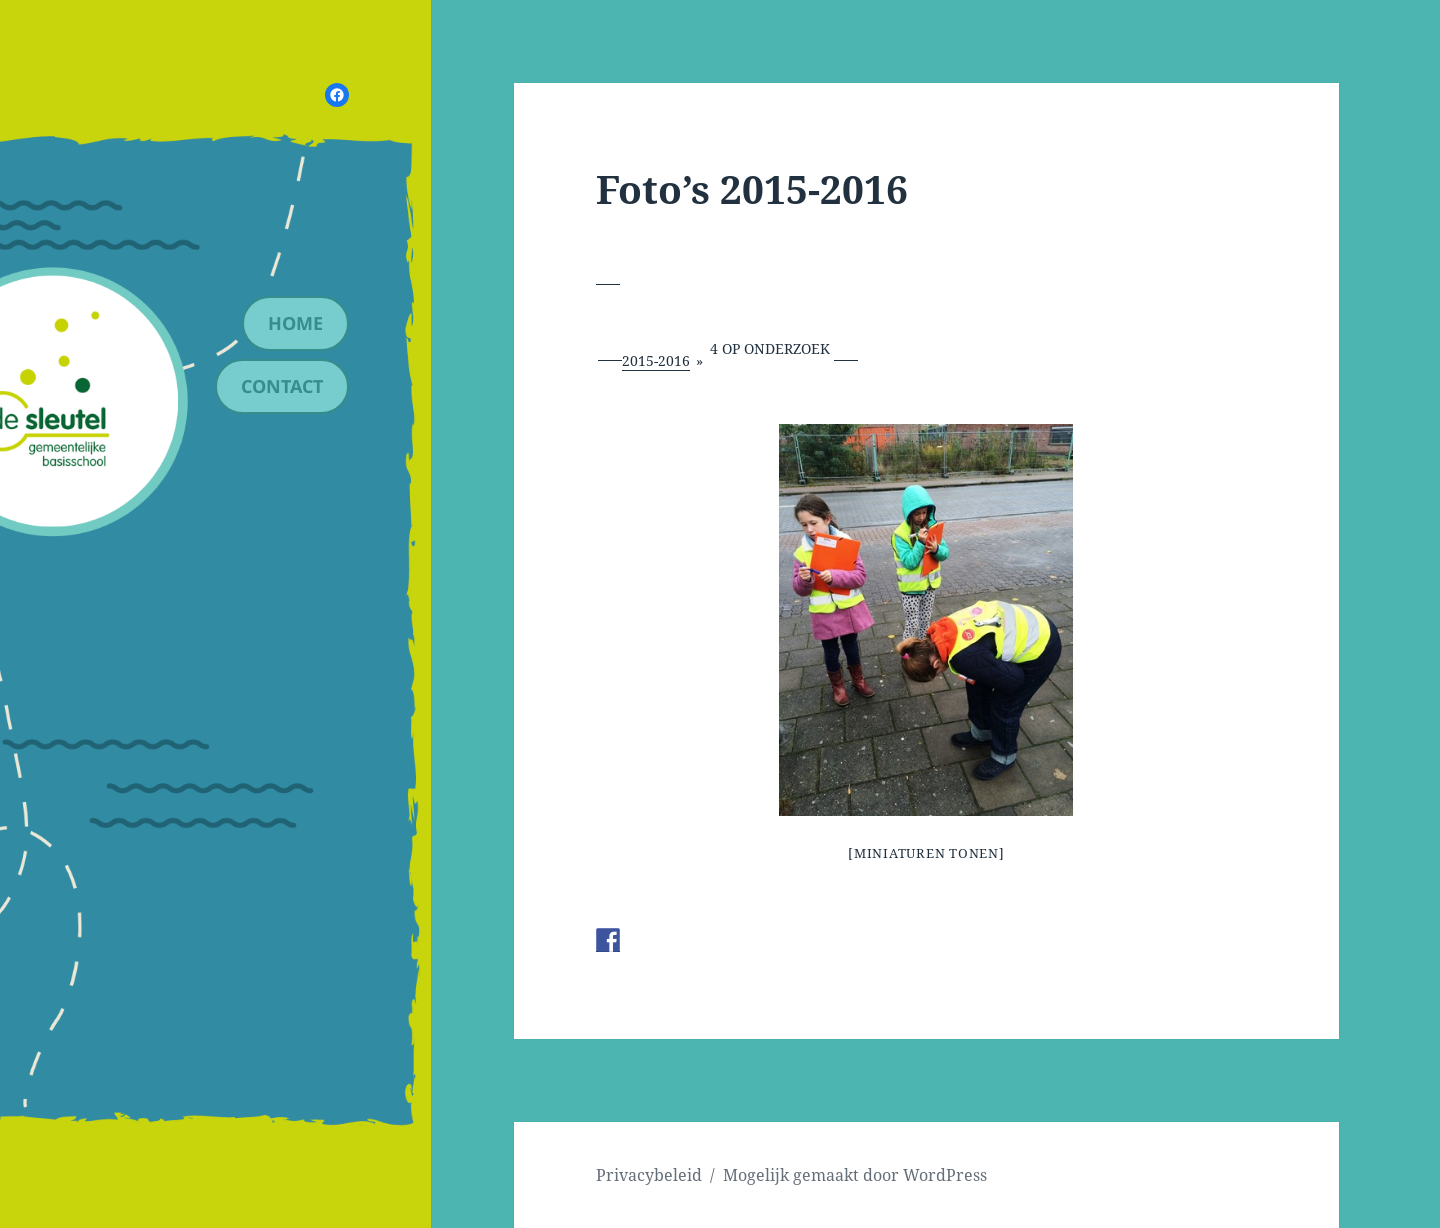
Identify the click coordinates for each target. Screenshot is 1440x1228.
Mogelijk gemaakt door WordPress (855, 1175)
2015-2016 (656, 360)
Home (295, 323)
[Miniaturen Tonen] (926, 853)
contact (282, 386)
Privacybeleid (649, 1175)
